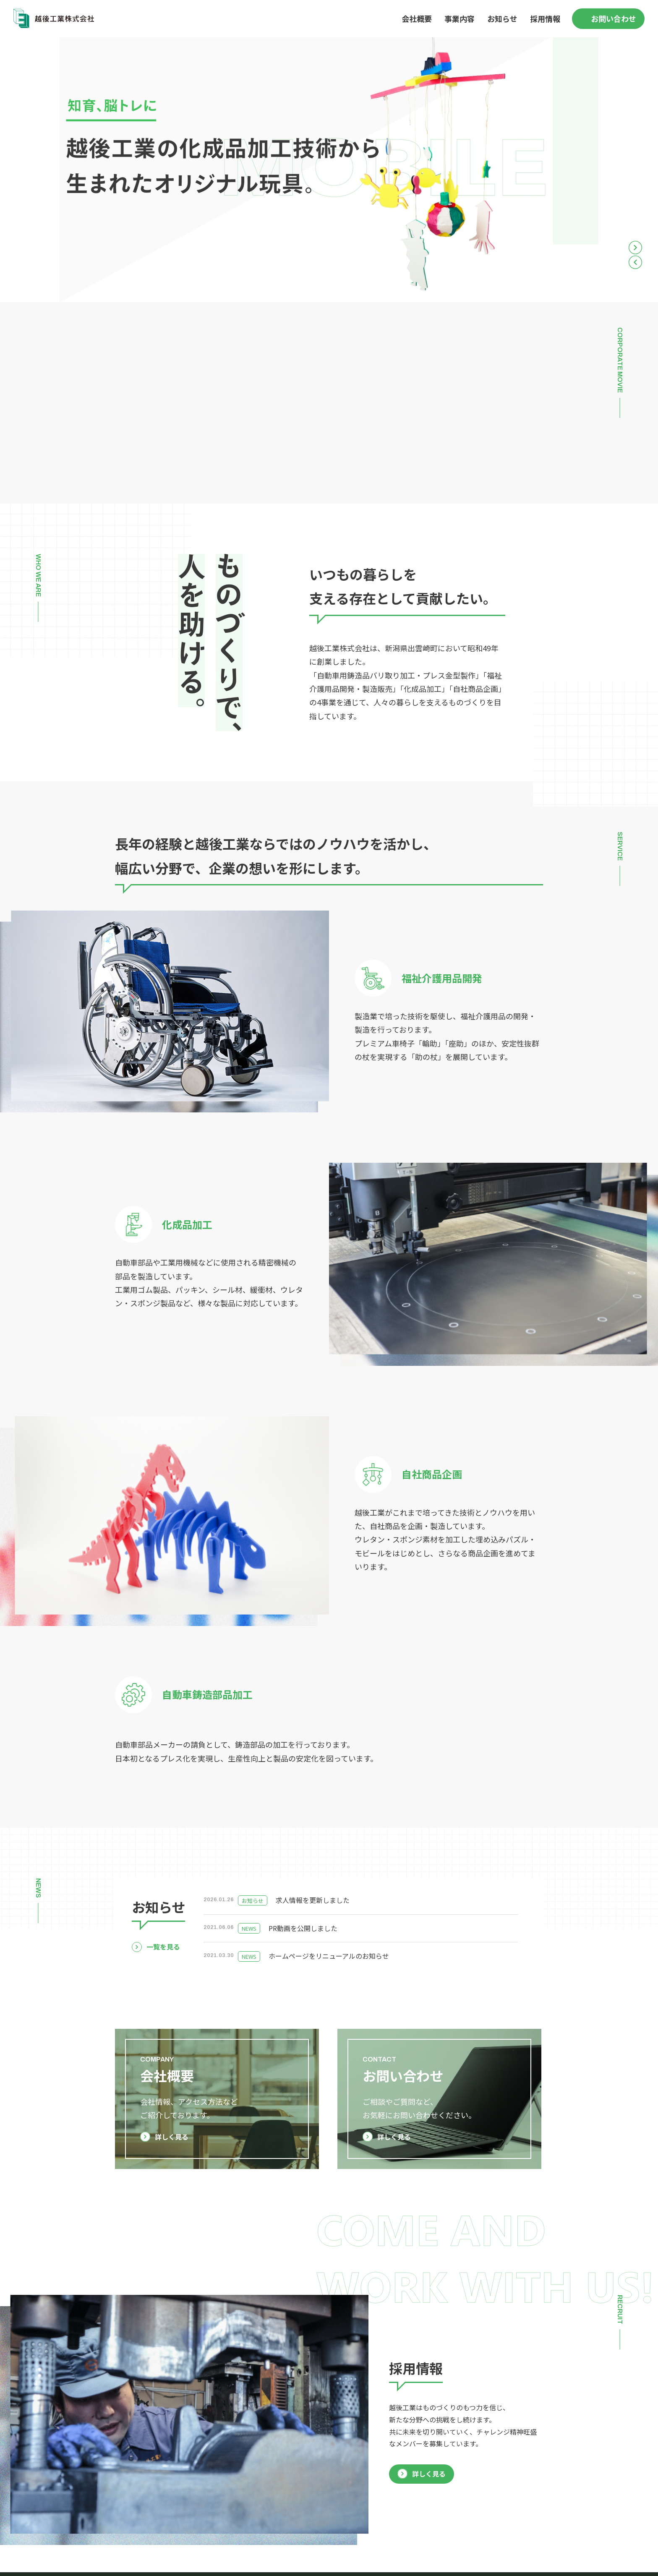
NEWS (249, 1928)
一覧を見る (163, 1947)
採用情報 (545, 18)
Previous (635, 262)
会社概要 (417, 18)
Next (635, 247)
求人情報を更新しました (313, 1900)
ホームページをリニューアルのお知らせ (329, 1956)
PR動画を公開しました (303, 1928)
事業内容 (459, 18)
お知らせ (502, 18)
